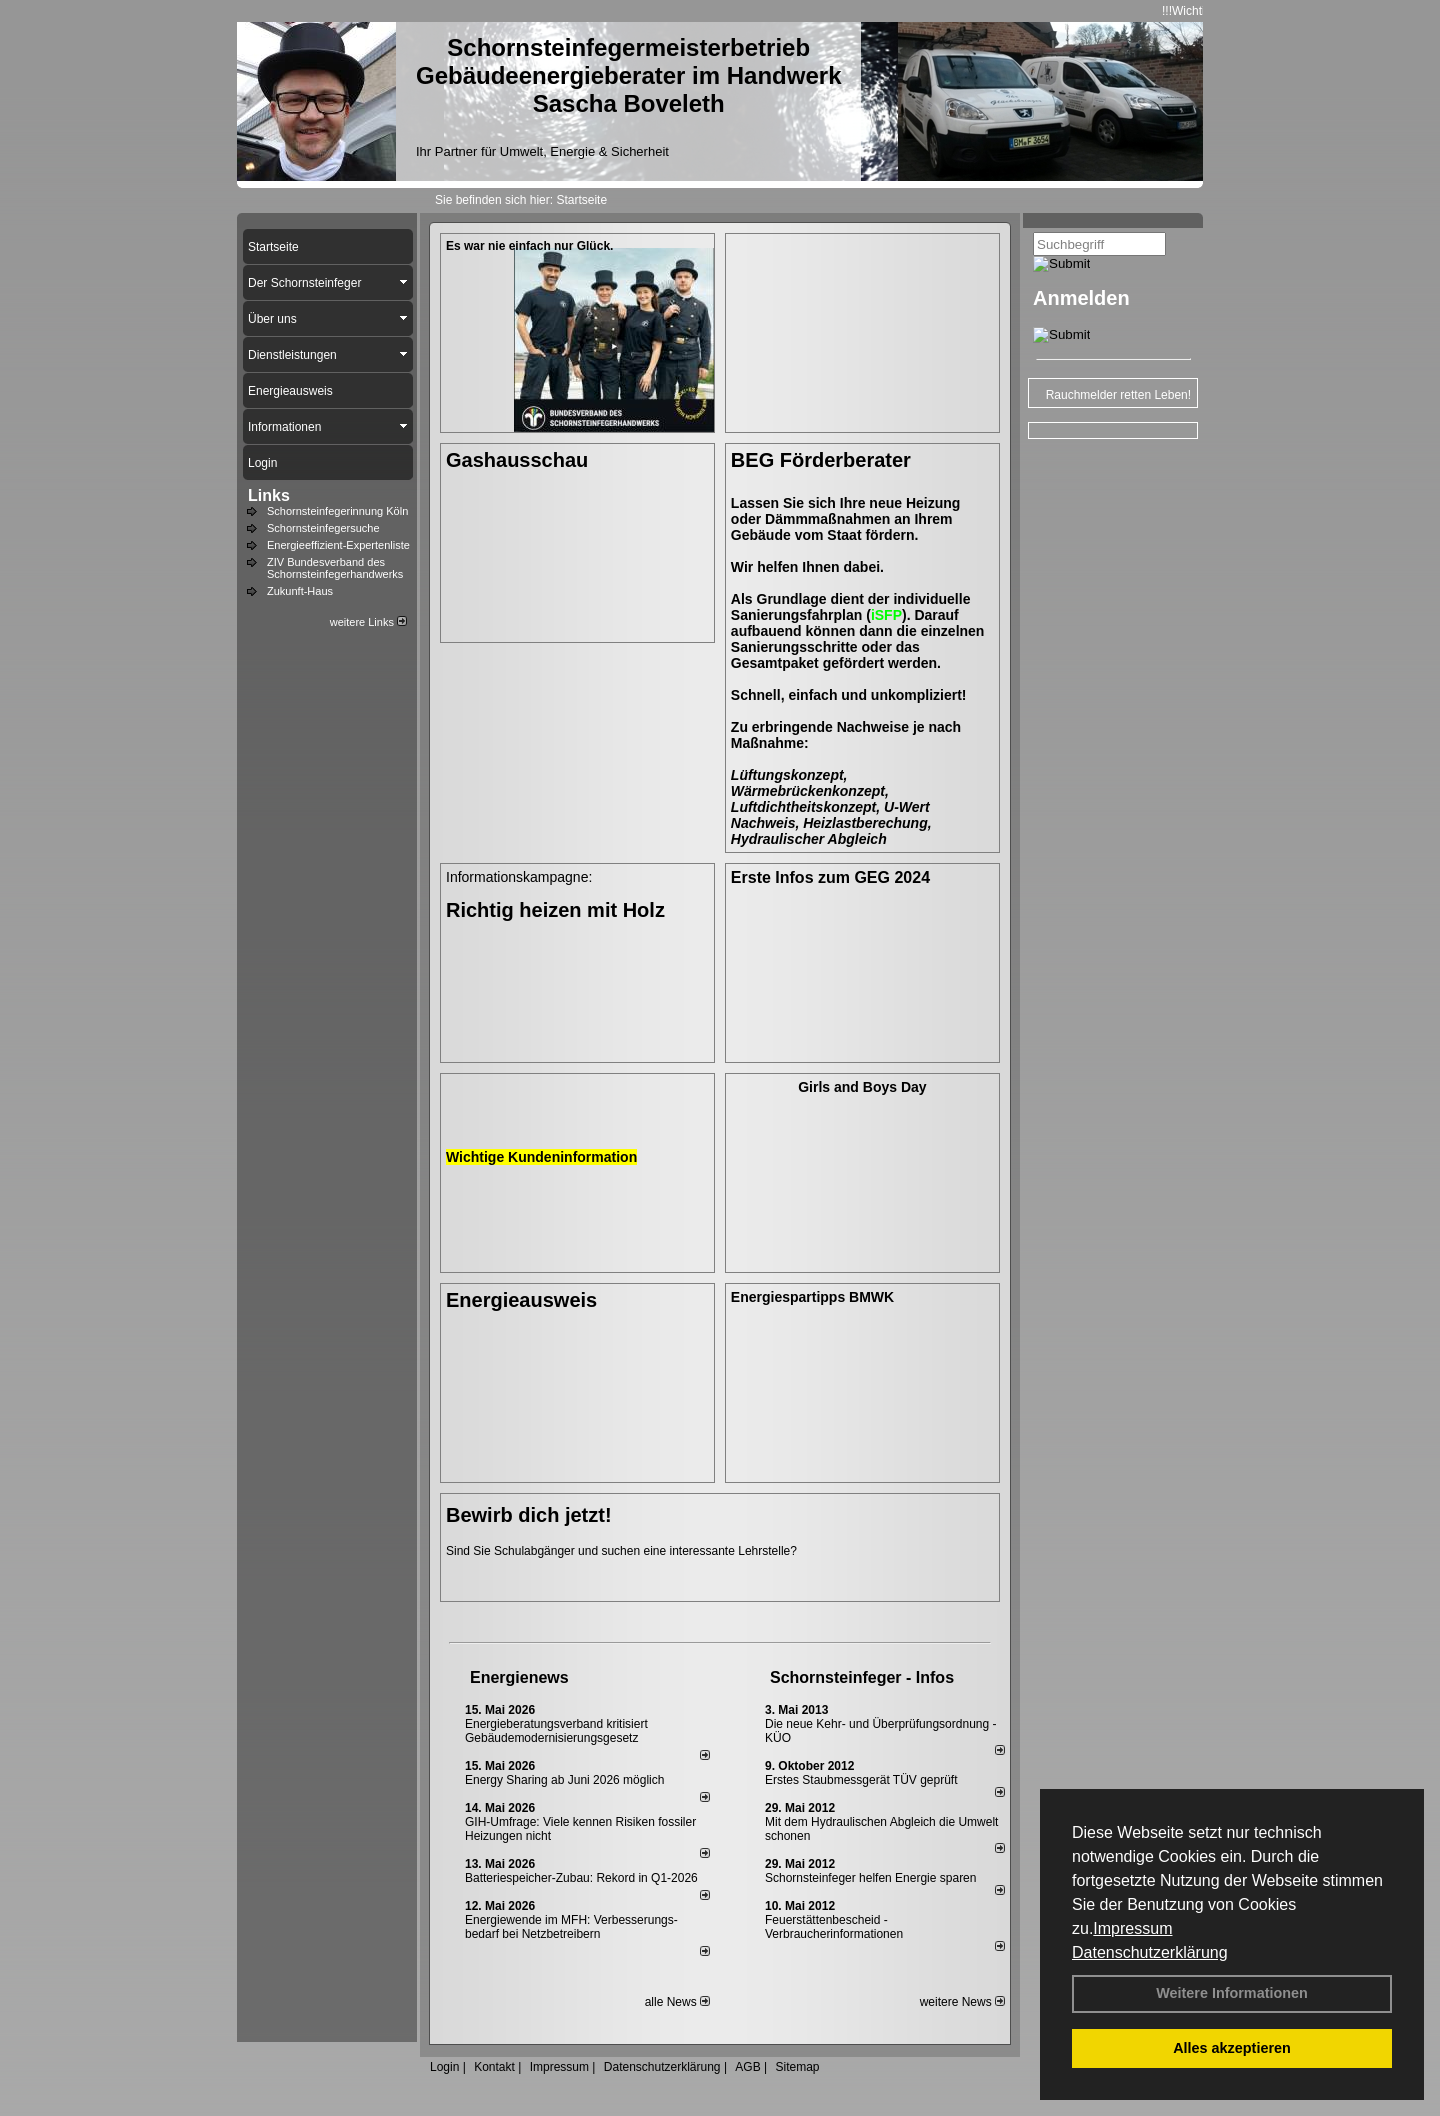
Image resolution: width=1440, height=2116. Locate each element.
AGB (747, 2067)
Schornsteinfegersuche (323, 528)
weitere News (962, 2002)
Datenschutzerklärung (1150, 1952)
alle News (677, 2002)
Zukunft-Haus (300, 591)
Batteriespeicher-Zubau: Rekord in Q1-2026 (581, 1878)
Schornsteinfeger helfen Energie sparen (870, 1878)
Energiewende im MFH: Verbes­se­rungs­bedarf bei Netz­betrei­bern (571, 1927)
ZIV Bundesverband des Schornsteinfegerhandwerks (335, 568)
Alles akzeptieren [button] (1232, 2048)
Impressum (1132, 1928)
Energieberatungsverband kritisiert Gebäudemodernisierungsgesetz (556, 1731)
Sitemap (797, 2067)
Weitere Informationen (1232, 1993)
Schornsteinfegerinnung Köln (337, 511)
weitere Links (368, 622)
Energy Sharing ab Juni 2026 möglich (564, 1780)
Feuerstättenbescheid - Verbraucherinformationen (834, 1927)
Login (444, 2067)
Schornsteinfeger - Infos (862, 1677)
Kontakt (494, 2067)
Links (269, 495)
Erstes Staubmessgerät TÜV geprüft (861, 1780)
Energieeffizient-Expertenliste (338, 545)
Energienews (519, 1677)
